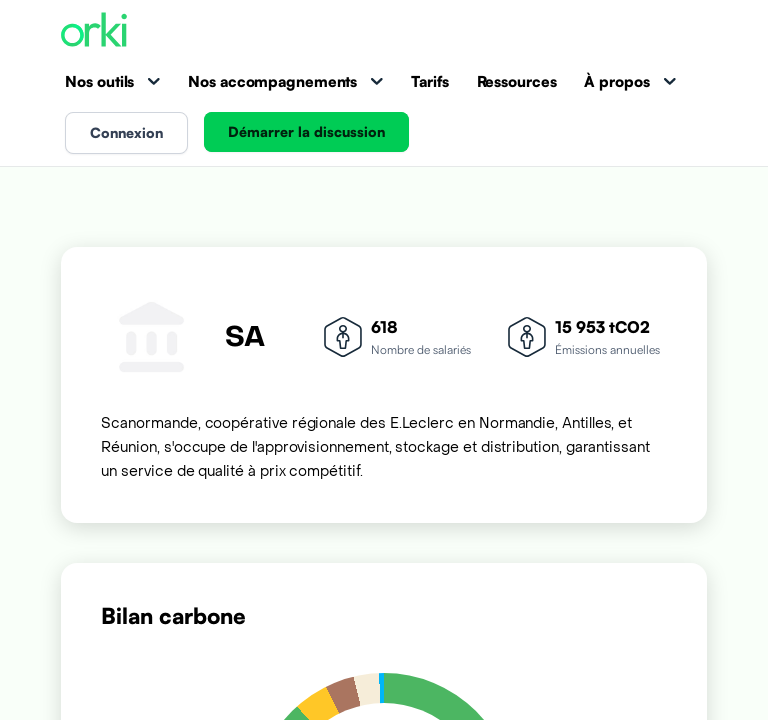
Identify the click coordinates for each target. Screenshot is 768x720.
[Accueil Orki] (94, 31)
